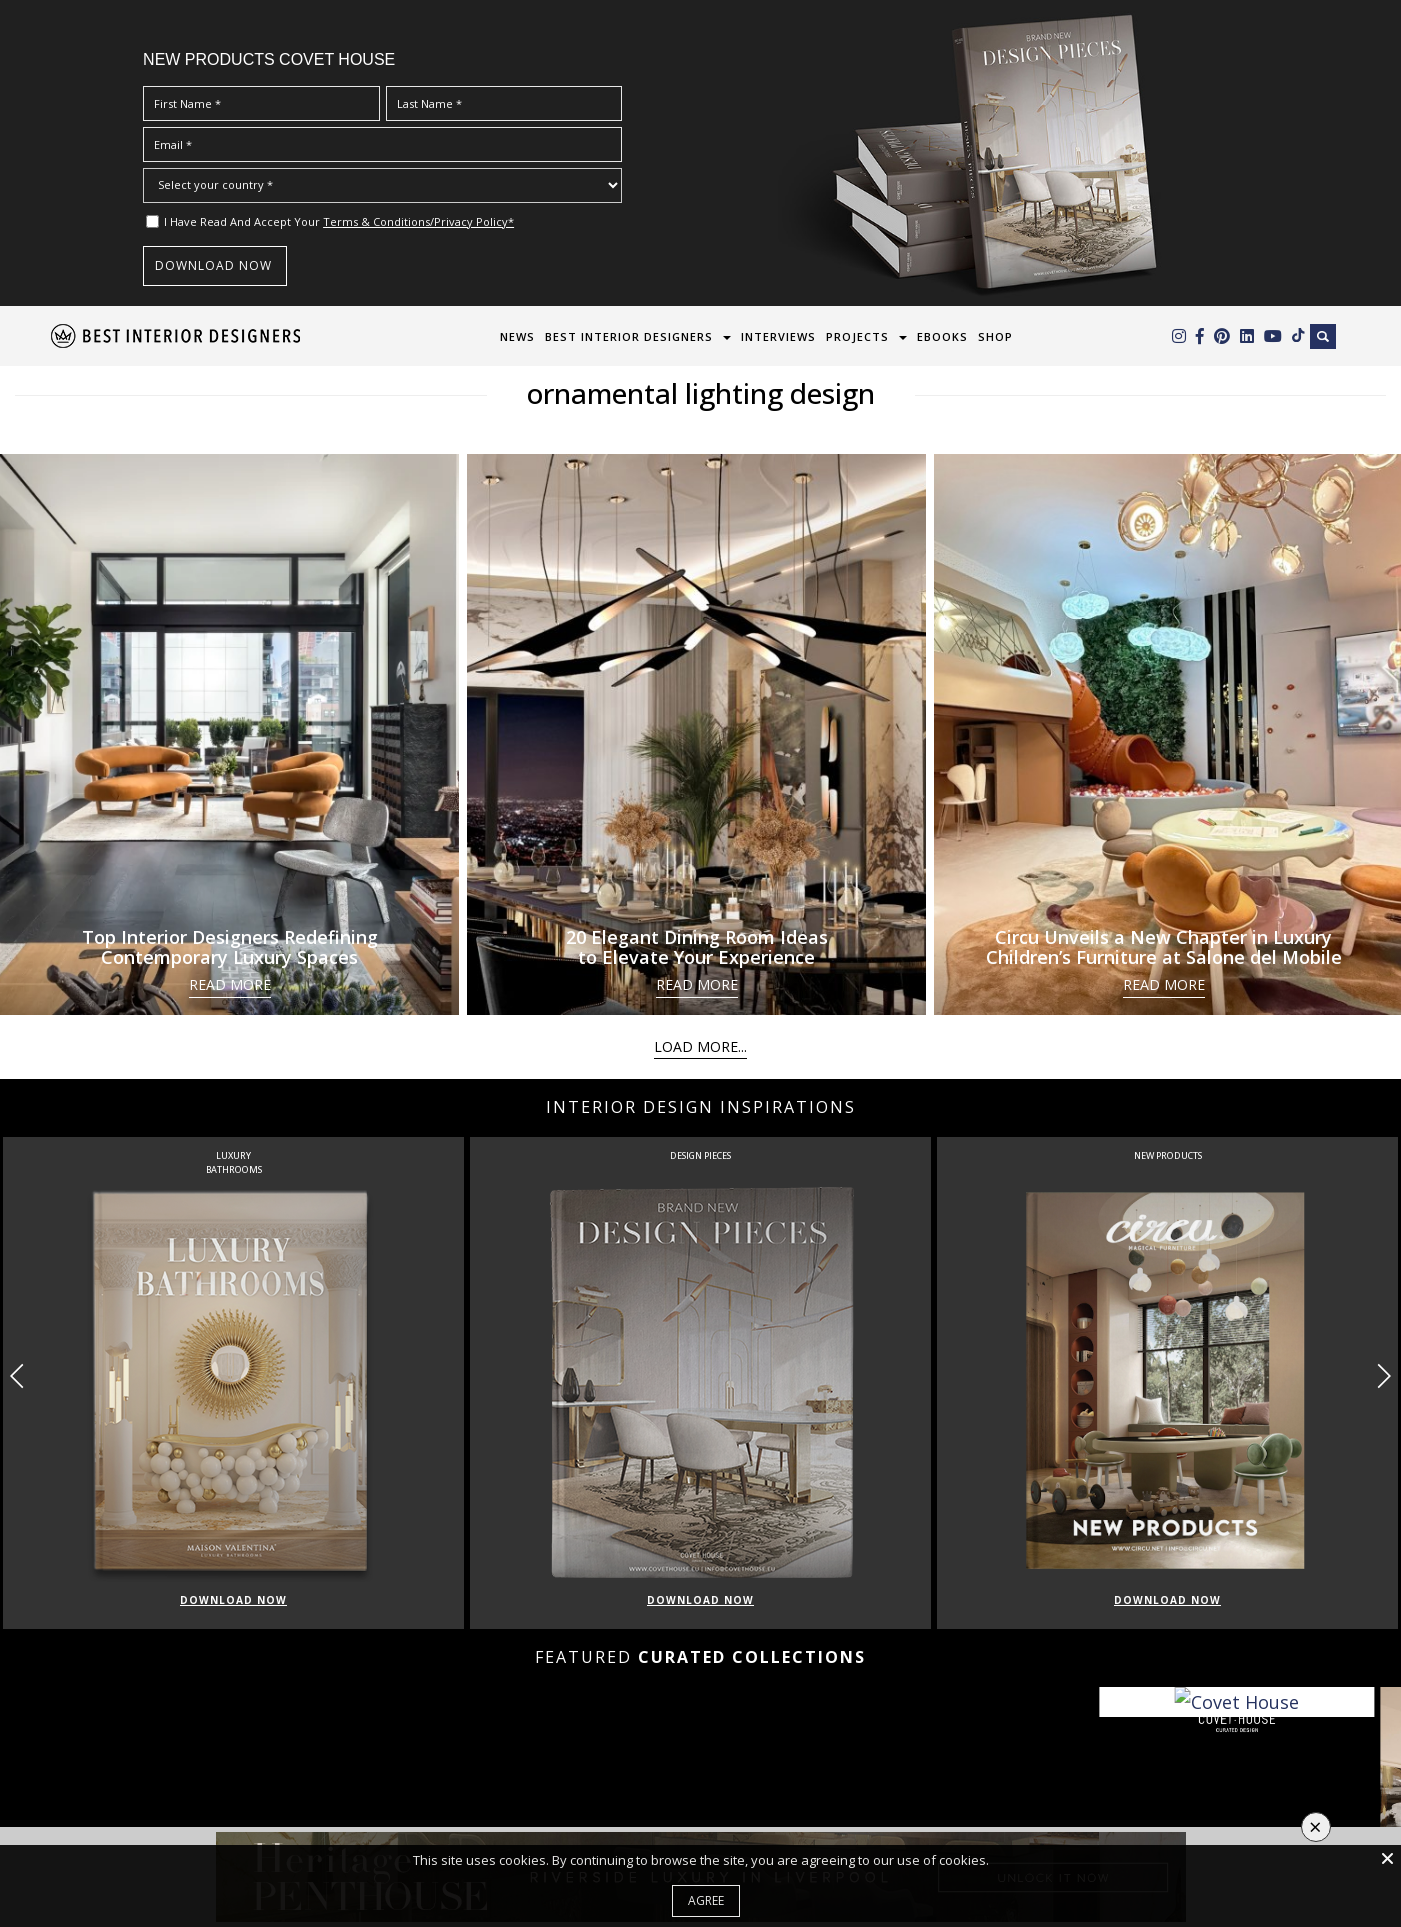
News (517, 336)
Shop (995, 336)
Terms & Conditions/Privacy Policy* (418, 221)
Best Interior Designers (629, 336)
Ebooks (942, 336)
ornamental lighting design (701, 393)
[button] (1383, 1376)
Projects (857, 336)
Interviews (778, 336)
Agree (706, 1900)
